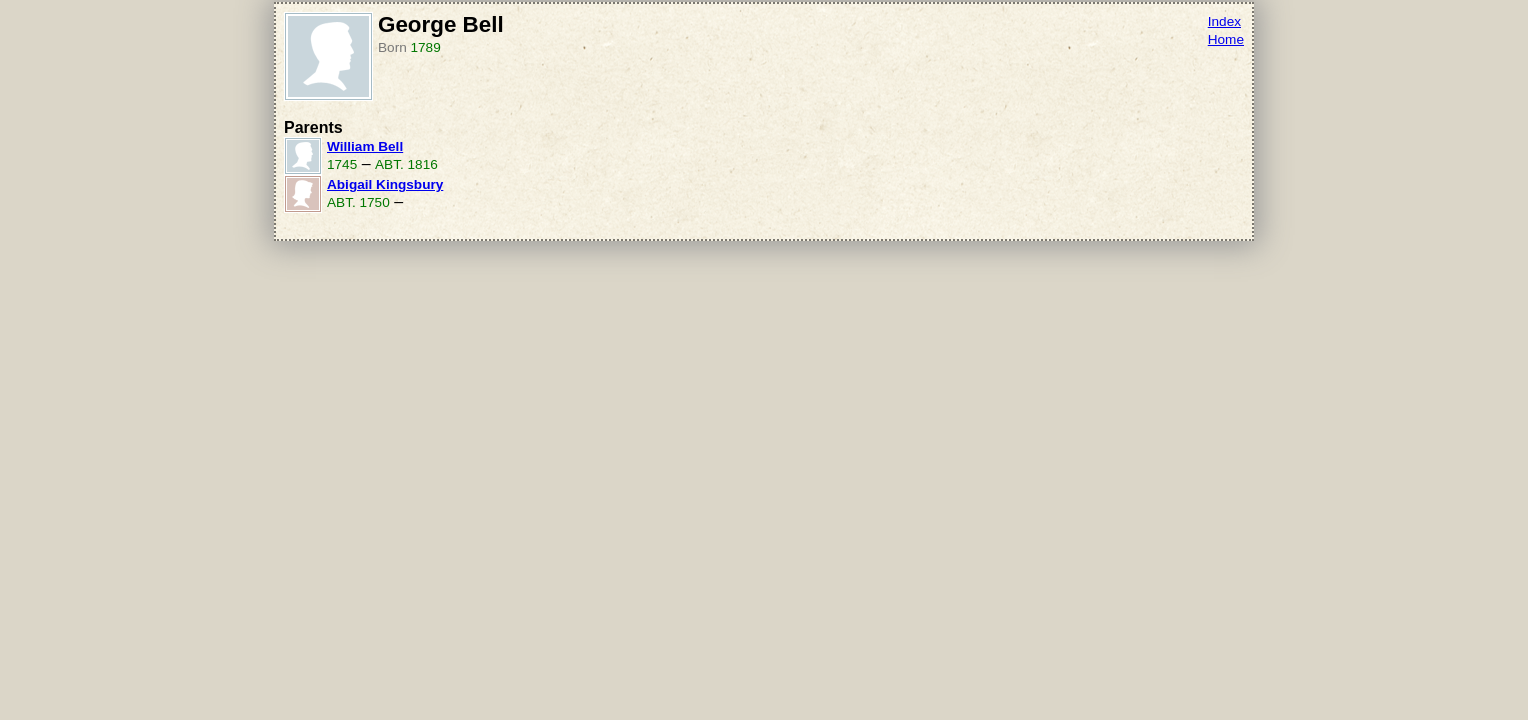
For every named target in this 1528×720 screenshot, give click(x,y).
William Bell (365, 146)
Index (1224, 21)
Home (1226, 39)
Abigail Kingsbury (385, 184)
